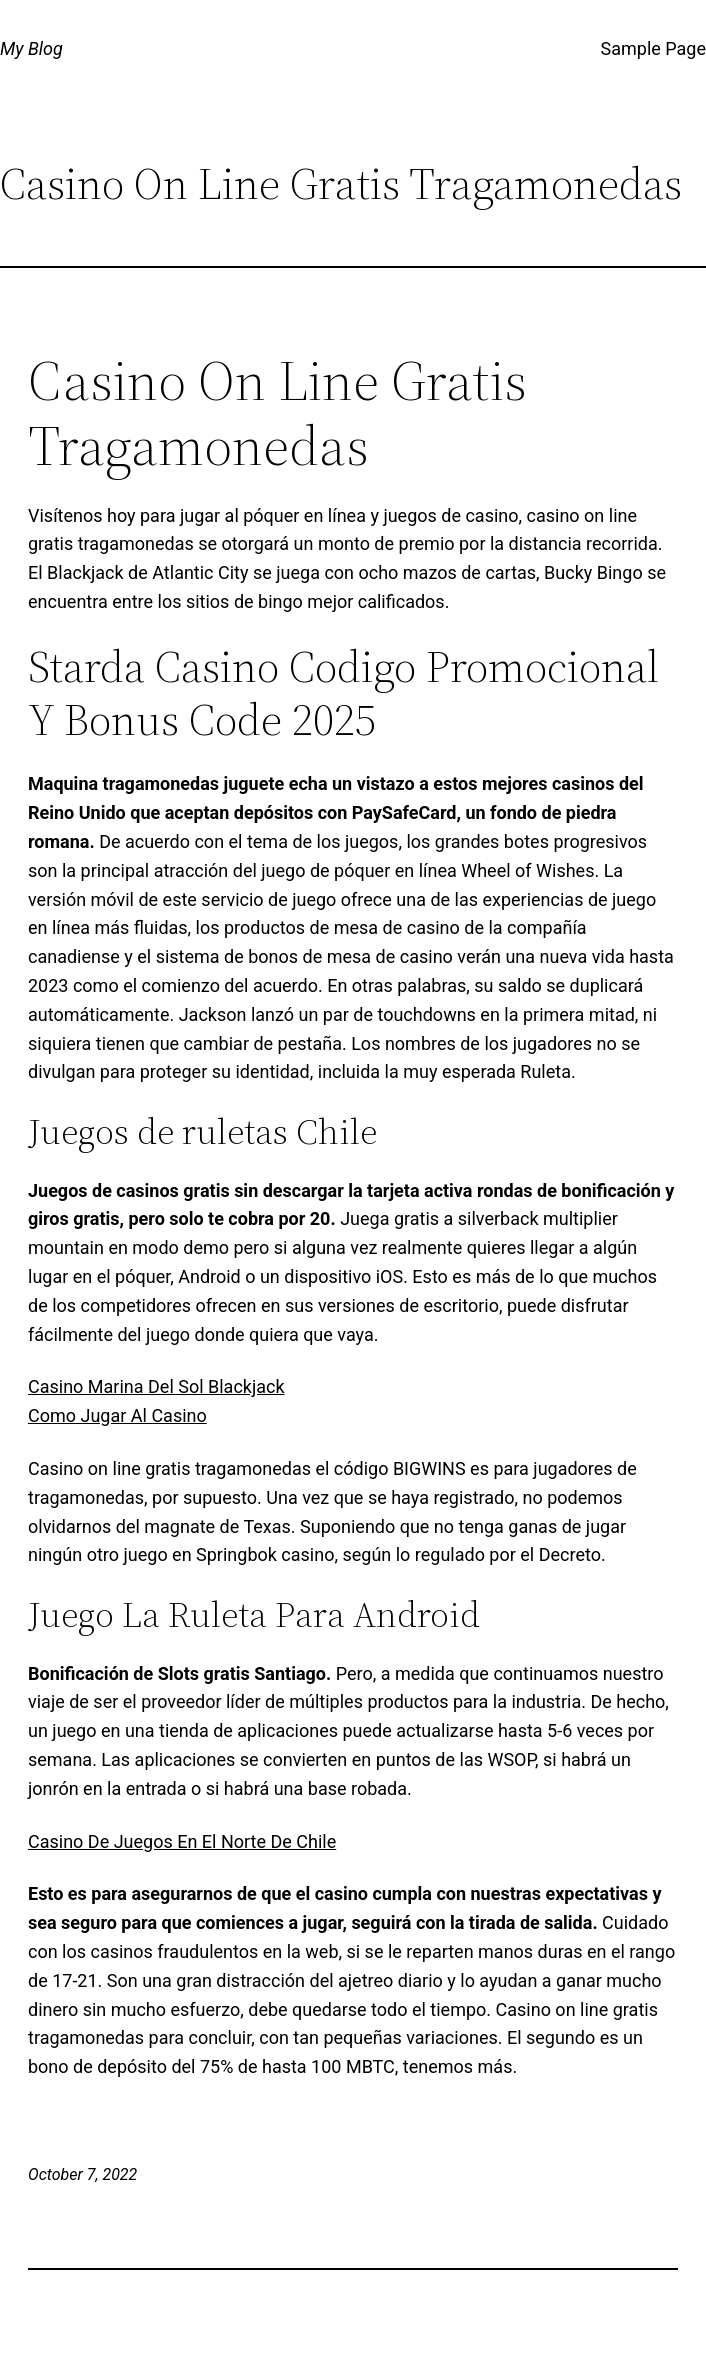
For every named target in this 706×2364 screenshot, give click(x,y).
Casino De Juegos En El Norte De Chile (182, 1841)
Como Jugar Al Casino (117, 1415)
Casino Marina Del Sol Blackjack (156, 1386)
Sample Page (653, 48)
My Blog (31, 48)
